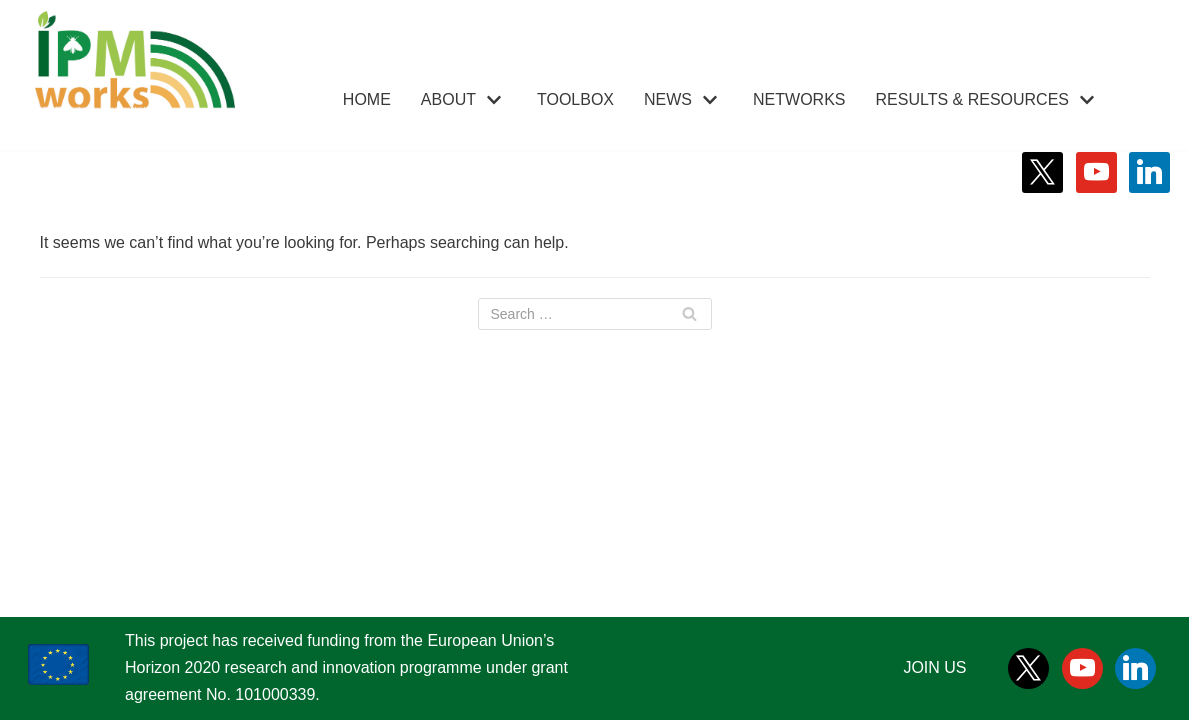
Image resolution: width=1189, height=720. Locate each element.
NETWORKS (799, 99)
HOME (367, 99)
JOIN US (934, 667)
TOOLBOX (575, 99)
